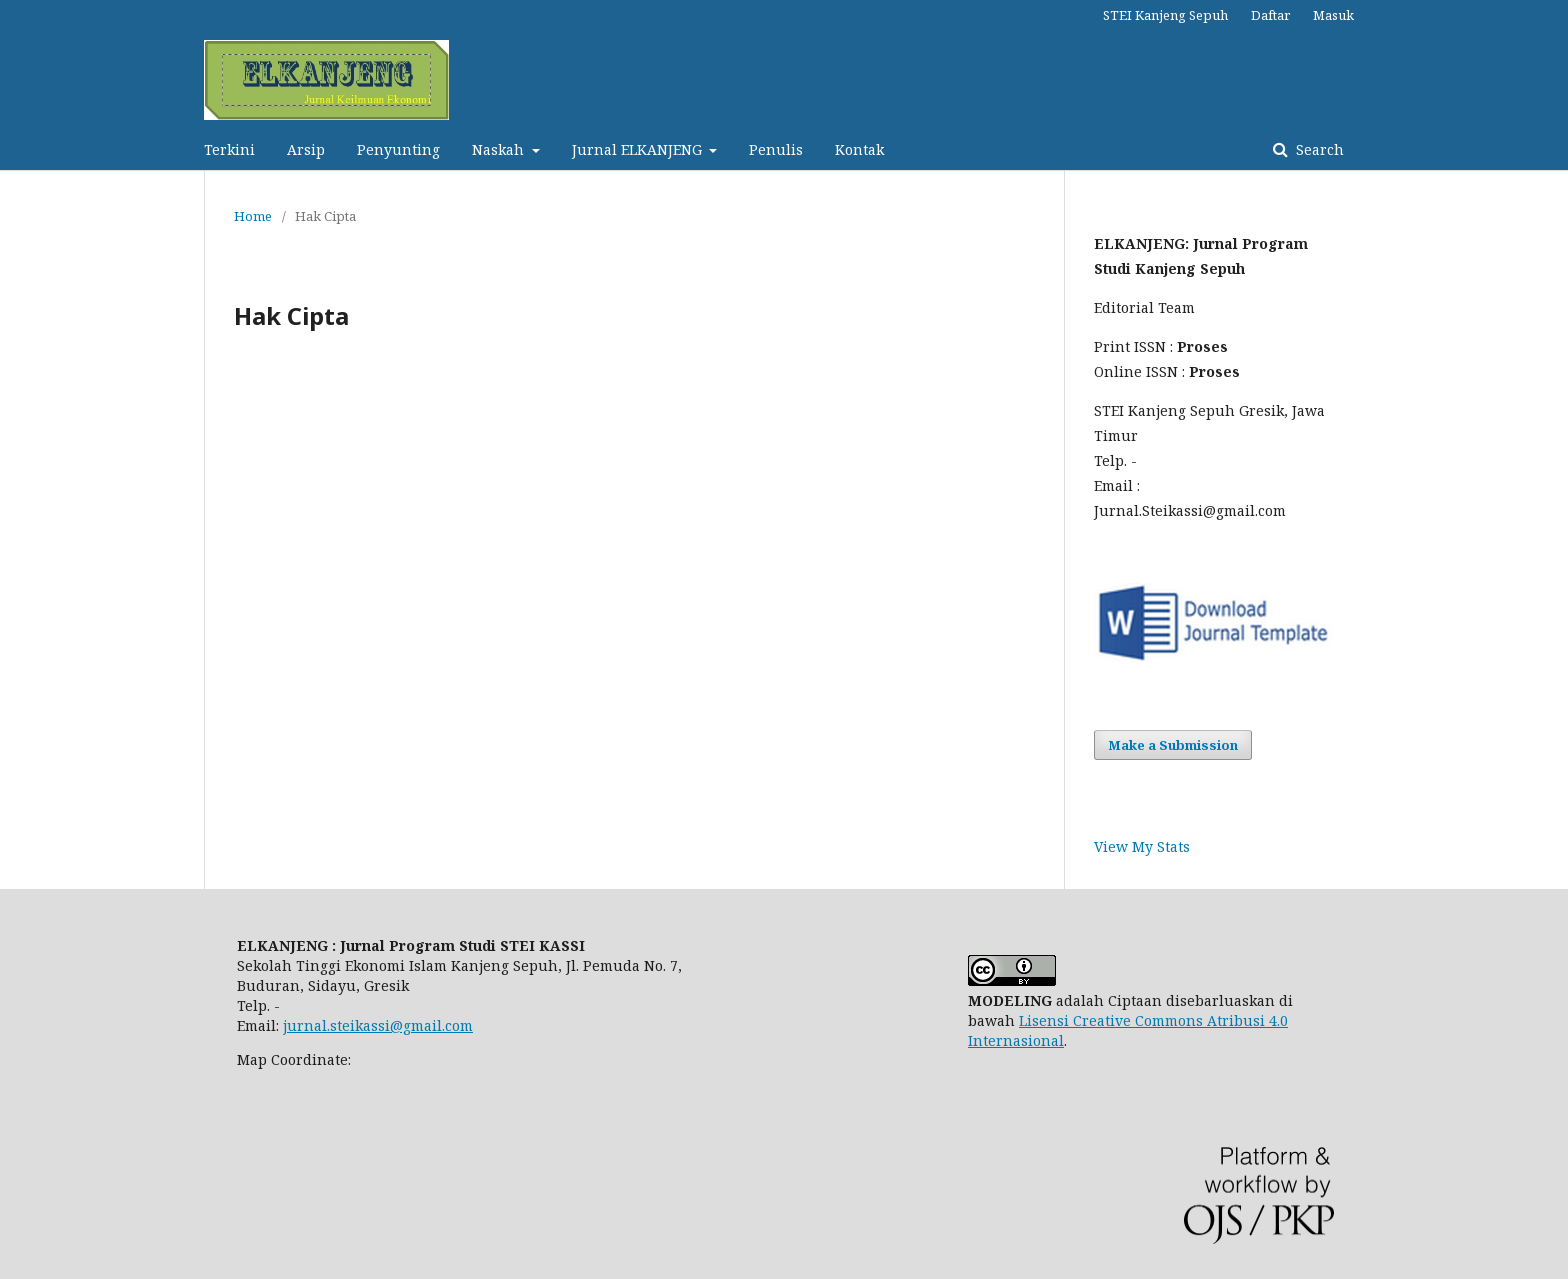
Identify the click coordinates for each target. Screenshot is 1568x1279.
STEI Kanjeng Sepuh (1165, 15)
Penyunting (398, 149)
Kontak (859, 149)
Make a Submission (1173, 745)
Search (1318, 149)
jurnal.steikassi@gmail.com (378, 1025)
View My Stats (1142, 846)
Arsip (306, 149)
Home (253, 216)
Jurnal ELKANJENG (639, 149)
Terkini (229, 149)
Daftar (1270, 15)
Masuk (1333, 15)
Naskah (500, 149)
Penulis (776, 149)
